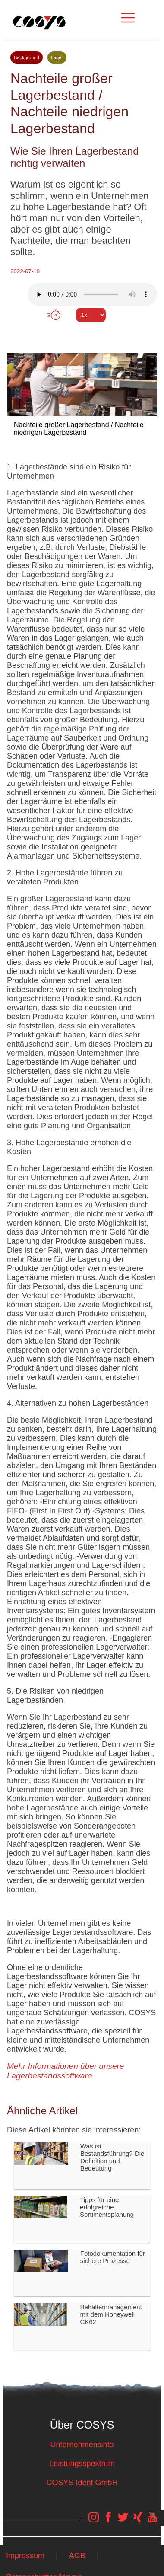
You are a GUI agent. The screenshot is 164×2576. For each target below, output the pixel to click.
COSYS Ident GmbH (81, 2482)
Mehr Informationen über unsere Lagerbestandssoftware (65, 2071)
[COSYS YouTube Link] (152, 2521)
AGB (77, 2555)
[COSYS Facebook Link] (108, 2521)
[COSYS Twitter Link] (123, 2521)
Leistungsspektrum (81, 2463)
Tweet (82, 331)
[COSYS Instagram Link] (93, 2521)
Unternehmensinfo (82, 2444)
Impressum (25, 2555)
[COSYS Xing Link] (137, 2521)
